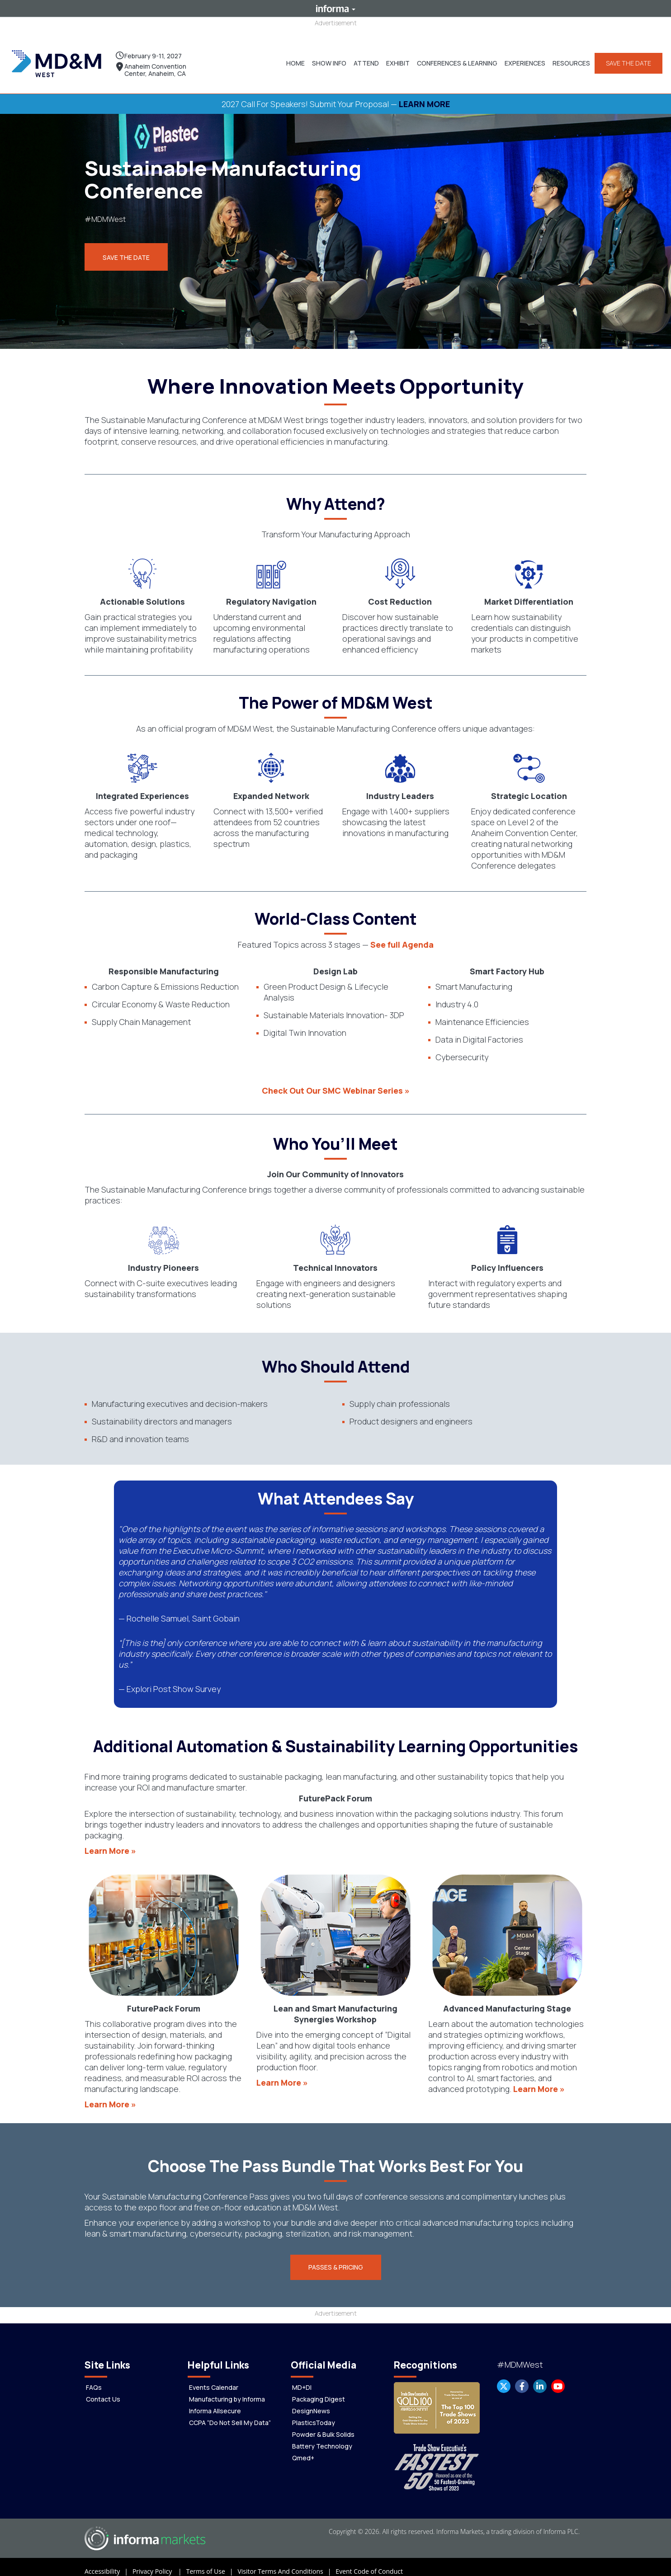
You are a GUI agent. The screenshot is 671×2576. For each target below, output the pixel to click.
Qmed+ (303, 2448)
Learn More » (110, 1841)
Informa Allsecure (215, 2401)
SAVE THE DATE (625, 58)
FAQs (94, 2378)
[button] (324, 58)
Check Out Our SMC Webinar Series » (336, 1081)
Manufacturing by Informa (227, 2390)
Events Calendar (213, 2378)
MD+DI (302, 2378)
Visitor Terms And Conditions (286, 2562)
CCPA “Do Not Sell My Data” (230, 2413)
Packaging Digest (318, 2390)
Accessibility (108, 2562)
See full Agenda (402, 935)
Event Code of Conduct (369, 2562)
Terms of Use (212, 2562)
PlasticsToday (313, 2413)
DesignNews (311, 2401)
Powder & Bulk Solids (323, 2425)
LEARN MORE (424, 94)
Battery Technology (322, 2437)
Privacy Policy (159, 2562)
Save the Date (126, 248)
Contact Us (103, 2390)
